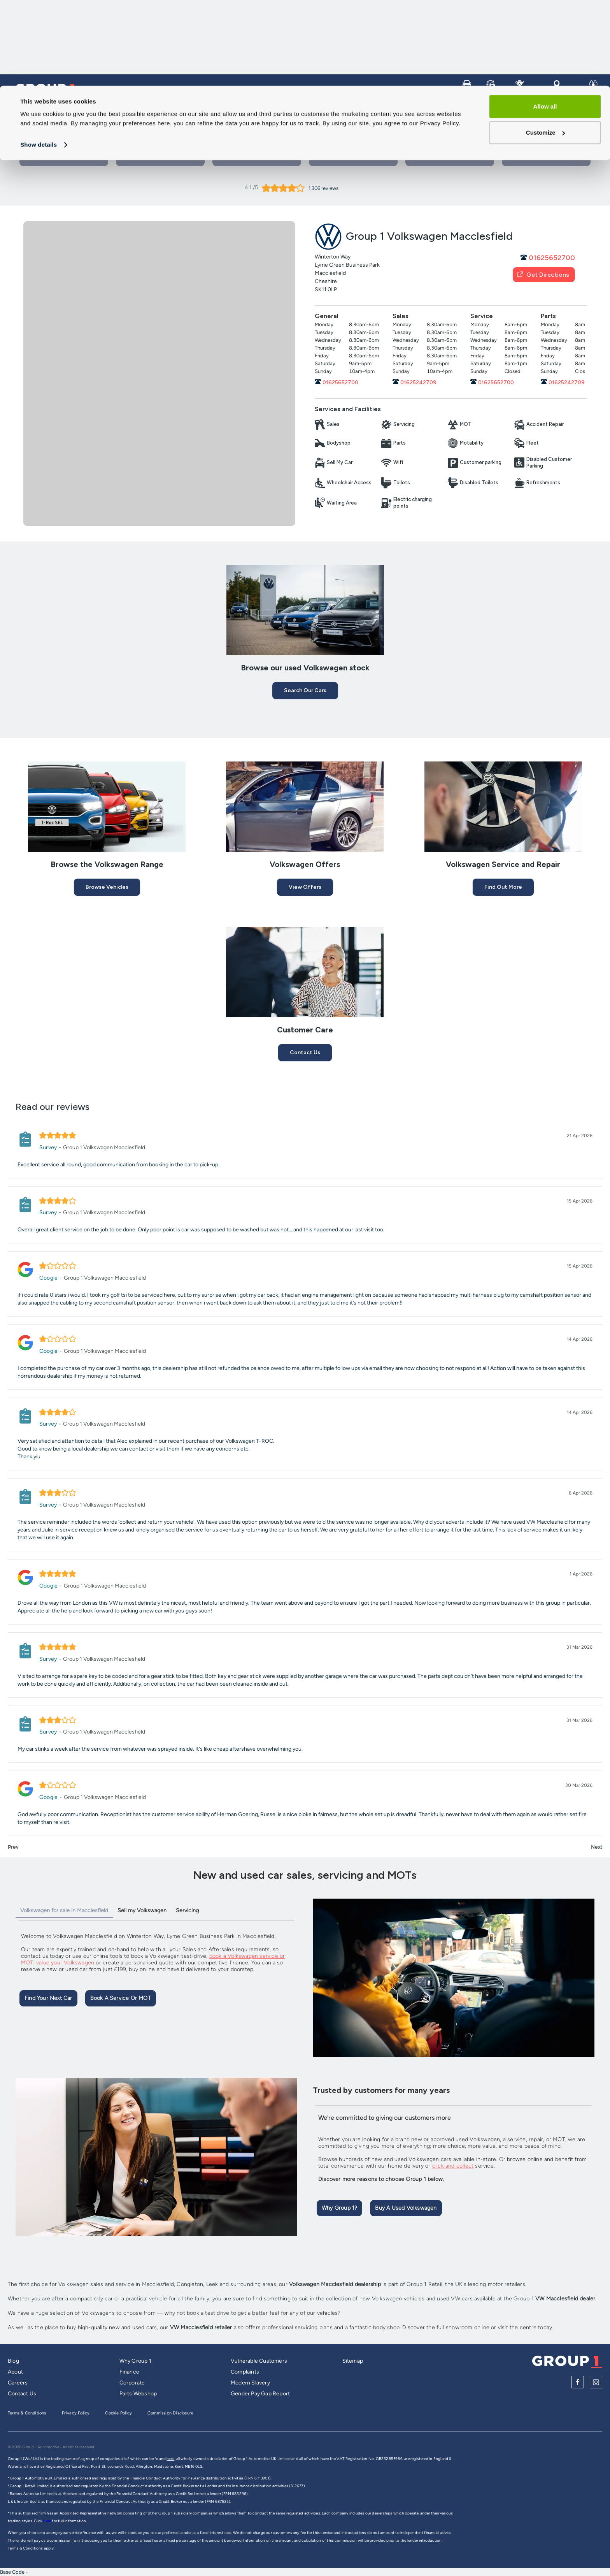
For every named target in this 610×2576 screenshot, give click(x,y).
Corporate (132, 2382)
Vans (383, 112)
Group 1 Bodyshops (546, 157)
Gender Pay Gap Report (260, 2393)
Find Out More (503, 887)
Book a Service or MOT (160, 157)
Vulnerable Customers (259, 2361)
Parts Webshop (138, 2393)
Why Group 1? (339, 2208)
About (15, 2372)
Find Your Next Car (48, 1998)
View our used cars (450, 157)
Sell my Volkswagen (142, 1910)
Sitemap (352, 2361)
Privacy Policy (76, 2413)
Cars (301, 112)
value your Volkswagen (65, 1962)
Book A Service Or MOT (120, 1998)
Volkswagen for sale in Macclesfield (64, 1910)
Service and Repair (469, 112)
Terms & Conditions (27, 2413)
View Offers (305, 887)
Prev (13, 1847)
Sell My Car (342, 112)
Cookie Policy (118, 2413)
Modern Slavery (250, 2382)
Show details (38, 59)
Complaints (245, 2372)
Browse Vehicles (107, 887)
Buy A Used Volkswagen (405, 2208)
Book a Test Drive (63, 157)
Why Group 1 (135, 2361)
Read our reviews (52, 1106)
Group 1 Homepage (42, 112)
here (47, 2520)
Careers (575, 112)
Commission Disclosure (170, 2413)
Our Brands (530, 112)
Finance (129, 2372)
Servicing (187, 1910)
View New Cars (353, 157)
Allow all (545, 21)
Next (596, 1847)
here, (171, 2458)
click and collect (452, 2166)
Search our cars (305, 690)
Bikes (417, 112)
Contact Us (257, 157)
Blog (13, 2361)
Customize (545, 47)
